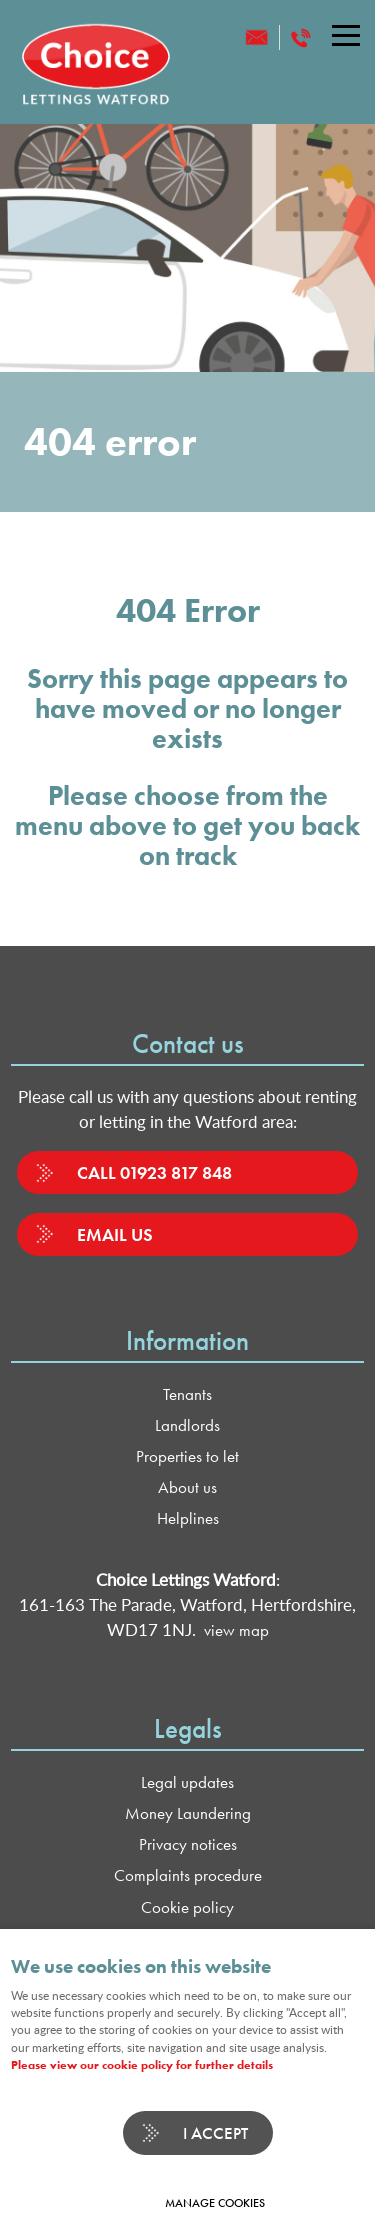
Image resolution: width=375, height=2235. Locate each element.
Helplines (188, 1518)
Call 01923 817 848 (154, 1172)
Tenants (187, 1394)
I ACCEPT (215, 2133)
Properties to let (187, 1456)
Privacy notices (188, 1844)
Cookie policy (187, 1907)
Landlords (187, 1425)
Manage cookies (215, 2203)
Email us (115, 1234)
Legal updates (187, 1782)
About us (187, 1487)
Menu (340, 35)
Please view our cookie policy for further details (142, 2065)
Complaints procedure (188, 1875)
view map (236, 1630)
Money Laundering (188, 1813)
